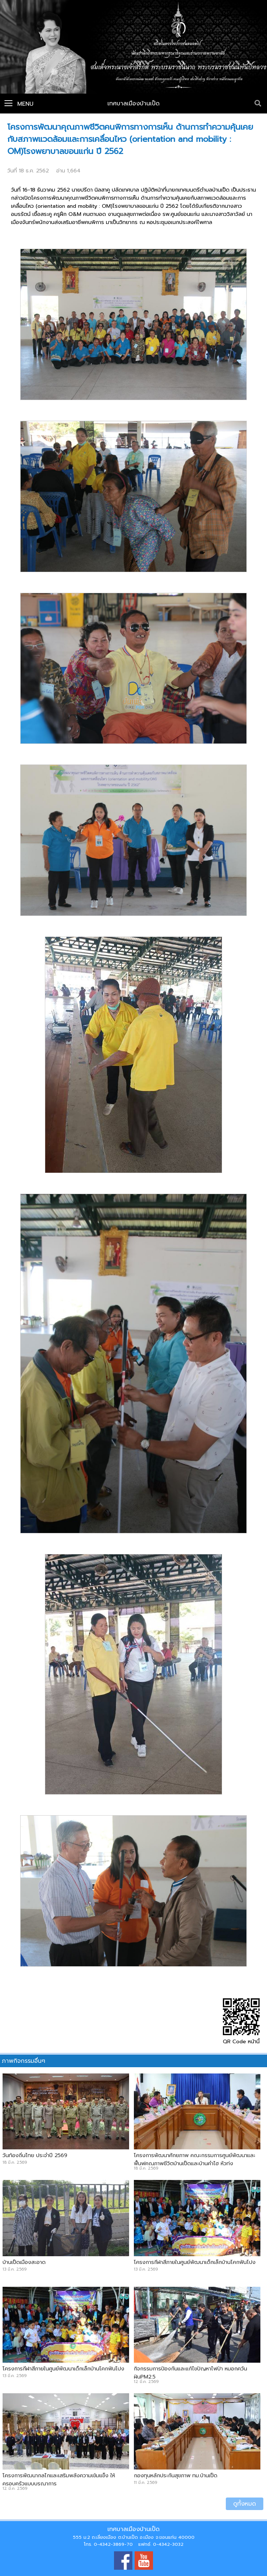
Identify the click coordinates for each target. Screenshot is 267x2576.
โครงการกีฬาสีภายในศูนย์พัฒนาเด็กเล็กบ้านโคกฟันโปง (195, 2262)
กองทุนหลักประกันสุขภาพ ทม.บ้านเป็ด (175, 2475)
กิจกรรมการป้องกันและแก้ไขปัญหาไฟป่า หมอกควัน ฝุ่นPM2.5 (190, 2373)
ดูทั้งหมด (244, 2503)
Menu (18, 103)
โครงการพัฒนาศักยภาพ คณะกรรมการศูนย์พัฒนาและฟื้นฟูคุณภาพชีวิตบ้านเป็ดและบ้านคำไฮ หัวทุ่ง (194, 2159)
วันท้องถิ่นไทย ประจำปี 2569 (35, 2155)
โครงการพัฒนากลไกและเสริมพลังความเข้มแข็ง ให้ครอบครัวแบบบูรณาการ (59, 2479)
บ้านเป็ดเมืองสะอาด (24, 2262)
